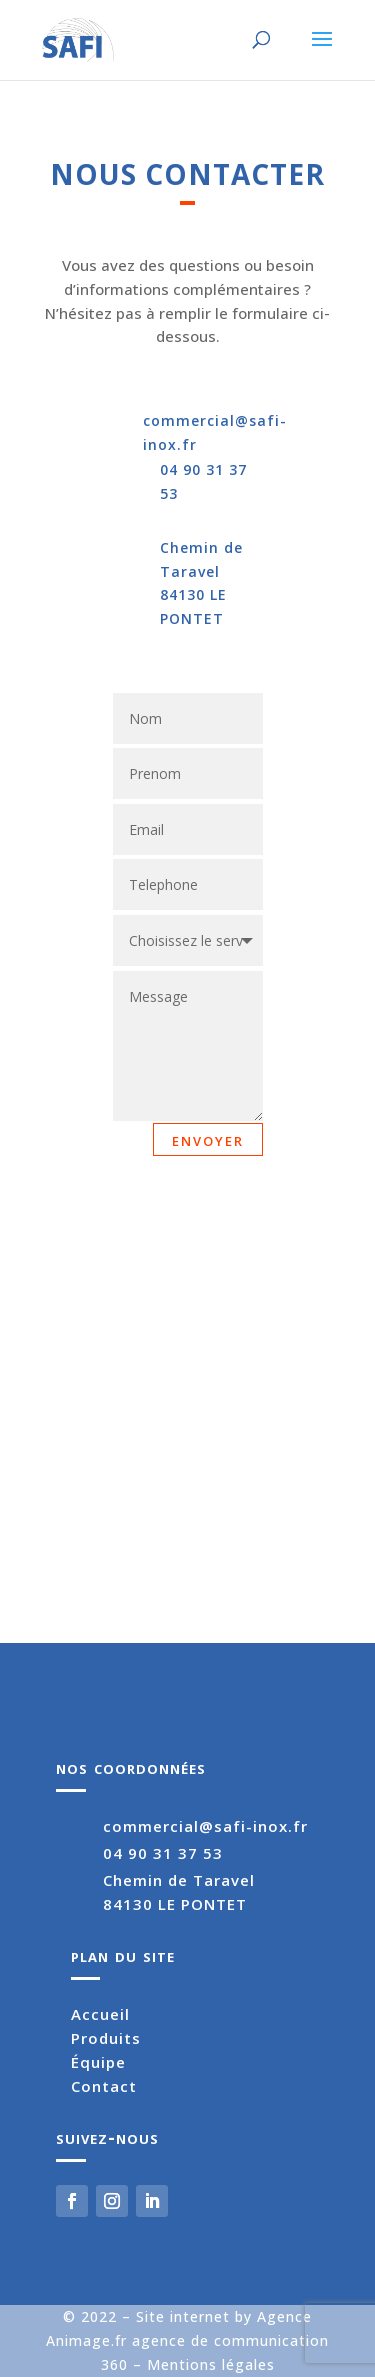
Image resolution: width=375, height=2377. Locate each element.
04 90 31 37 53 (163, 1853)
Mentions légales (211, 2364)
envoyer (208, 1139)
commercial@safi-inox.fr (205, 1826)
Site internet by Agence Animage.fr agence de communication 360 (187, 2340)
